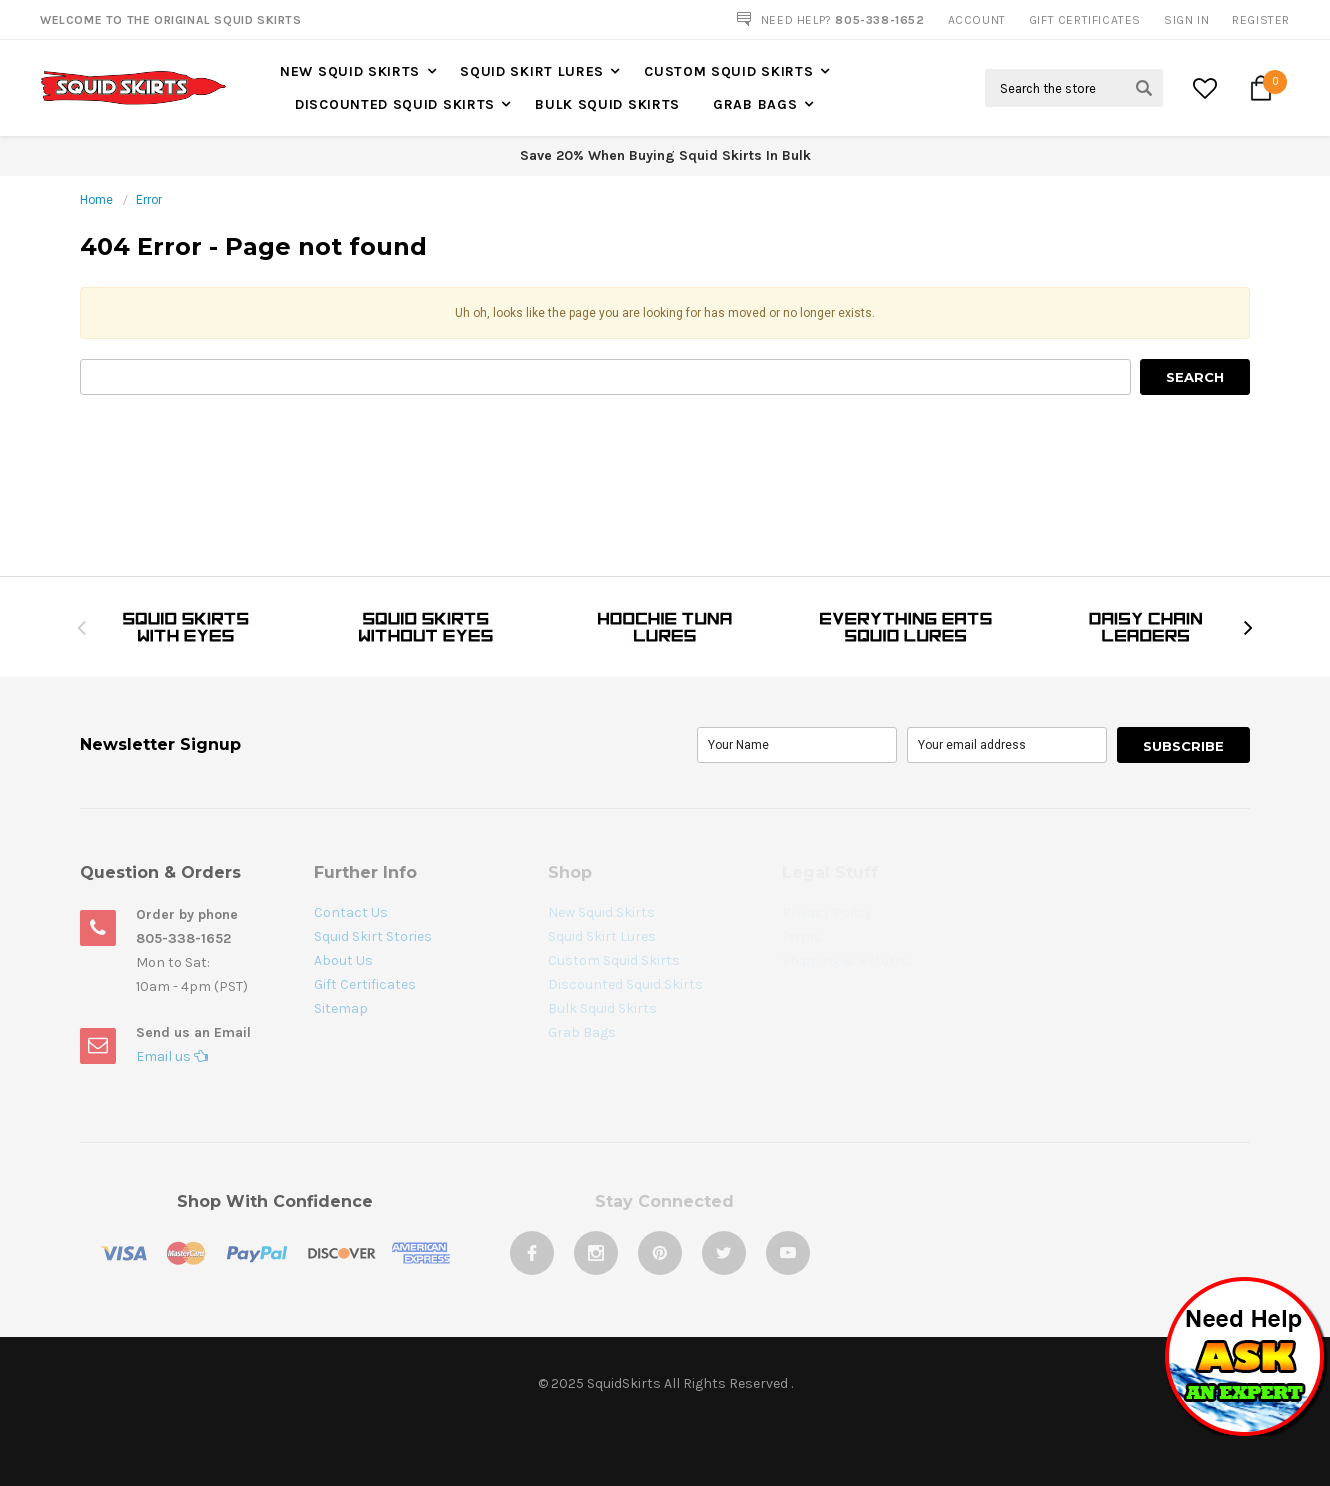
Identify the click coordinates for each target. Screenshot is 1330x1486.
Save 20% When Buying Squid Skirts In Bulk (665, 155)
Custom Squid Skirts (728, 71)
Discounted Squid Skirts (395, 104)
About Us (343, 960)
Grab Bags (755, 104)
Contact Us (351, 912)
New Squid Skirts (350, 71)
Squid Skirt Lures (532, 71)
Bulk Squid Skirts (607, 104)
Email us (172, 1056)
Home (96, 200)
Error (149, 200)
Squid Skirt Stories (373, 936)
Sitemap (341, 1008)
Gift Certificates (365, 984)
